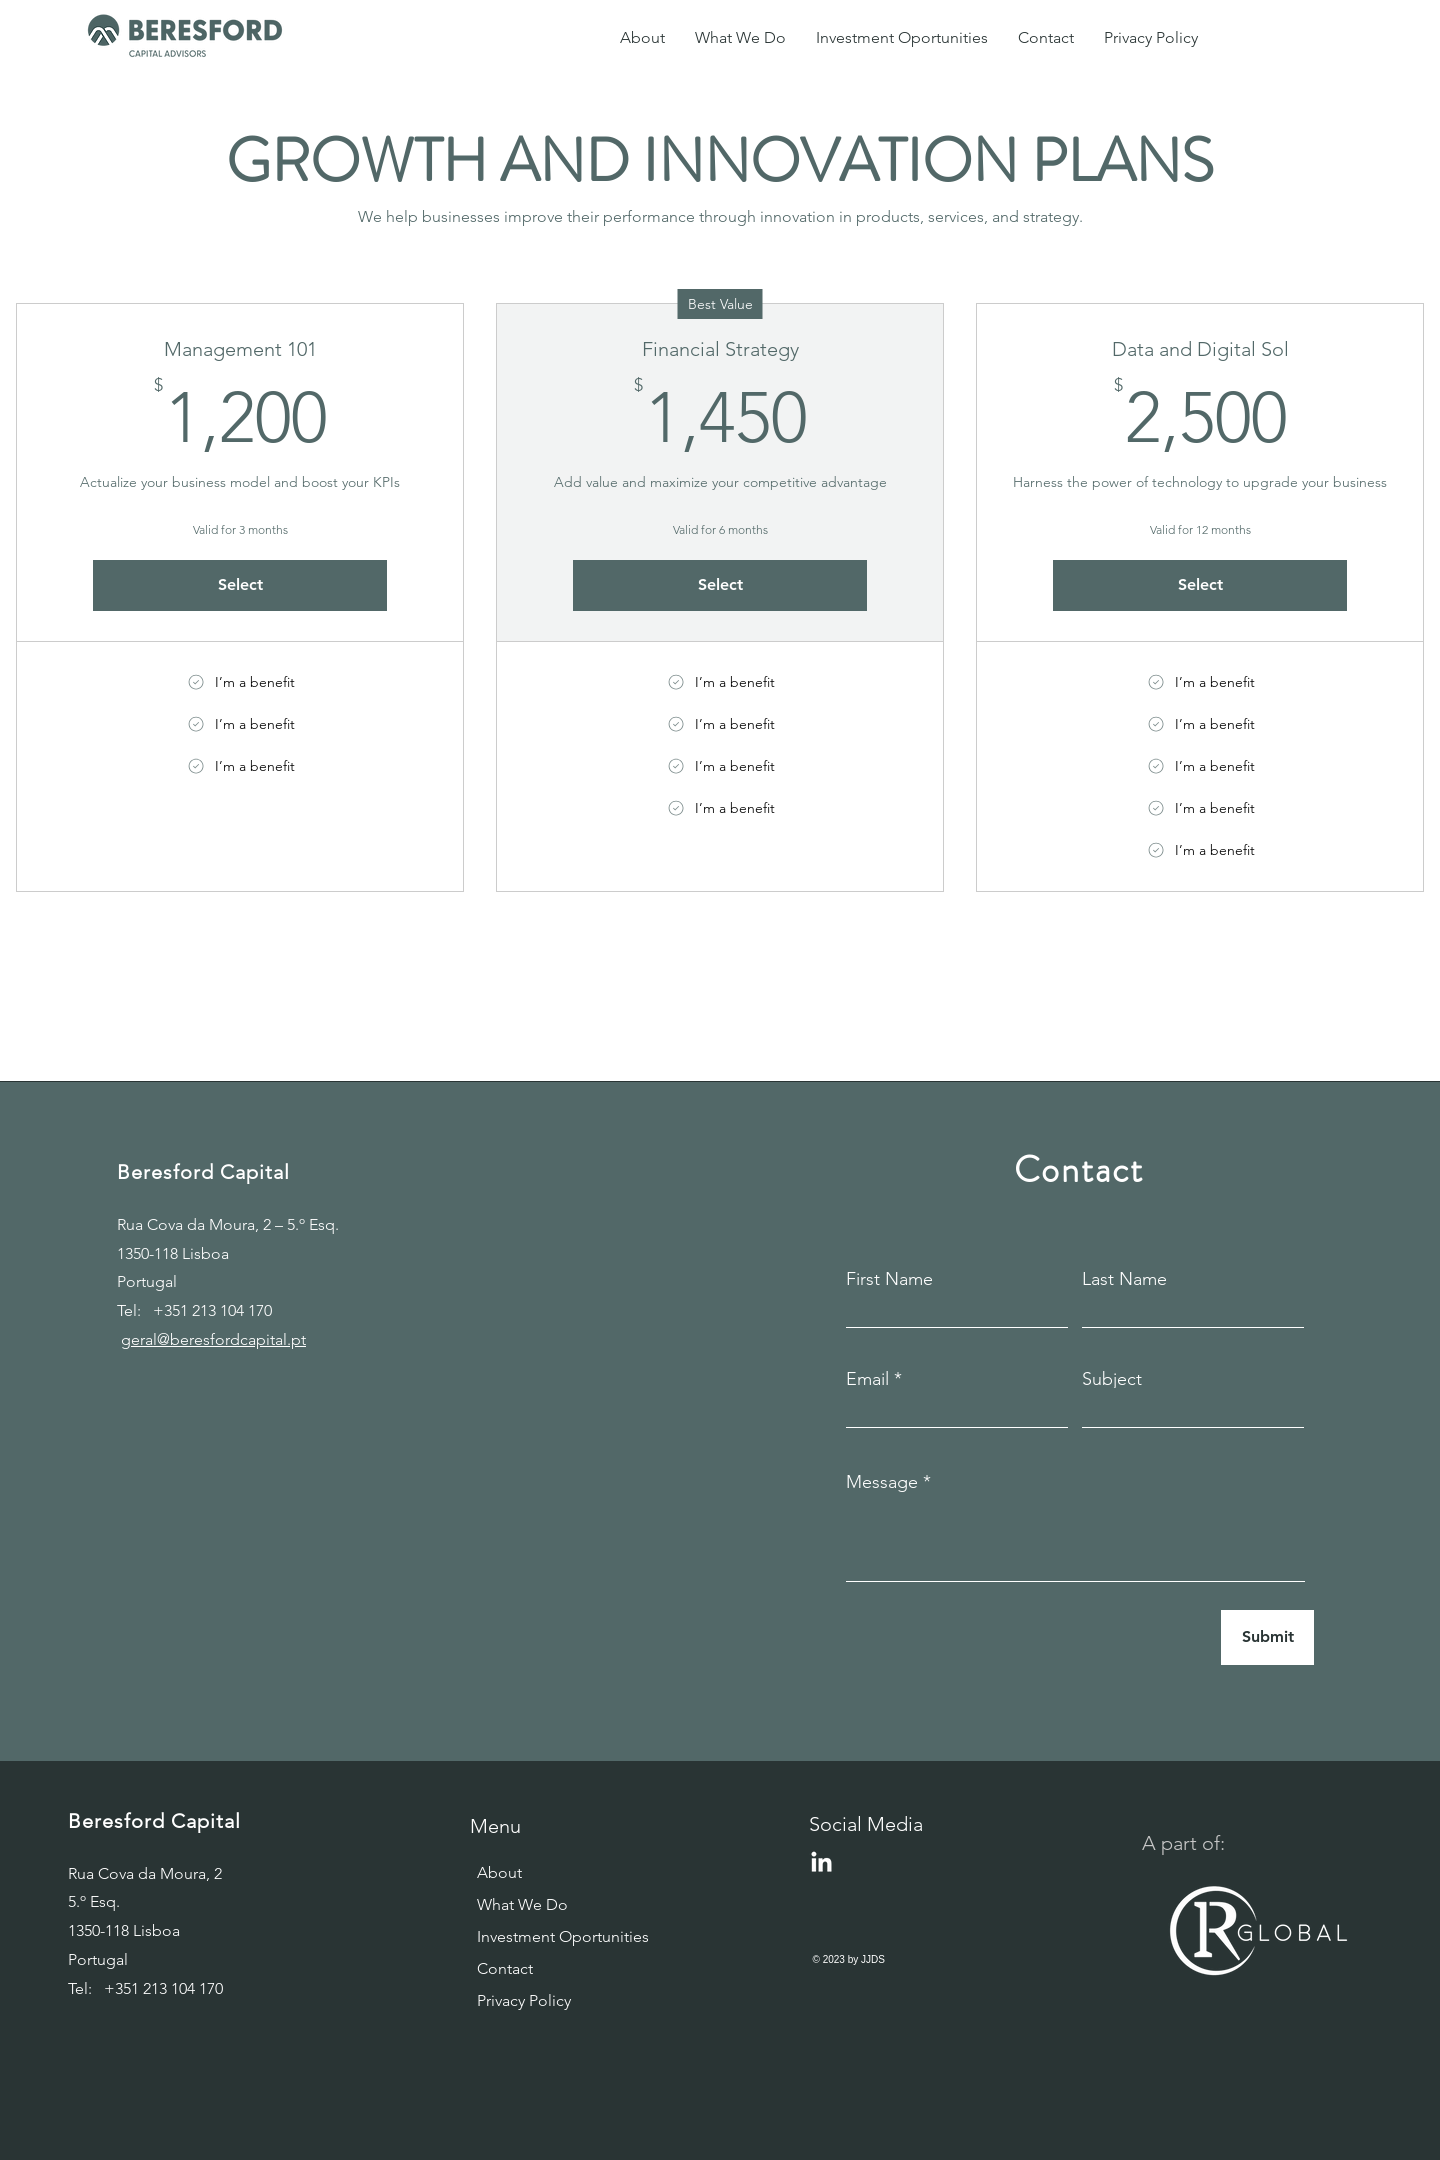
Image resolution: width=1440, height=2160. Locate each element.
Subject (1112, 1379)
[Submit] (1267, 1637)
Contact (505, 1968)
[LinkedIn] (821, 1863)
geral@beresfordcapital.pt (213, 1339)
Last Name (1124, 1279)
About (499, 1872)
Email (867, 1379)
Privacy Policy (524, 2000)
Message (882, 1482)
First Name (889, 1279)
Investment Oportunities (543, 1936)
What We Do (522, 1904)
